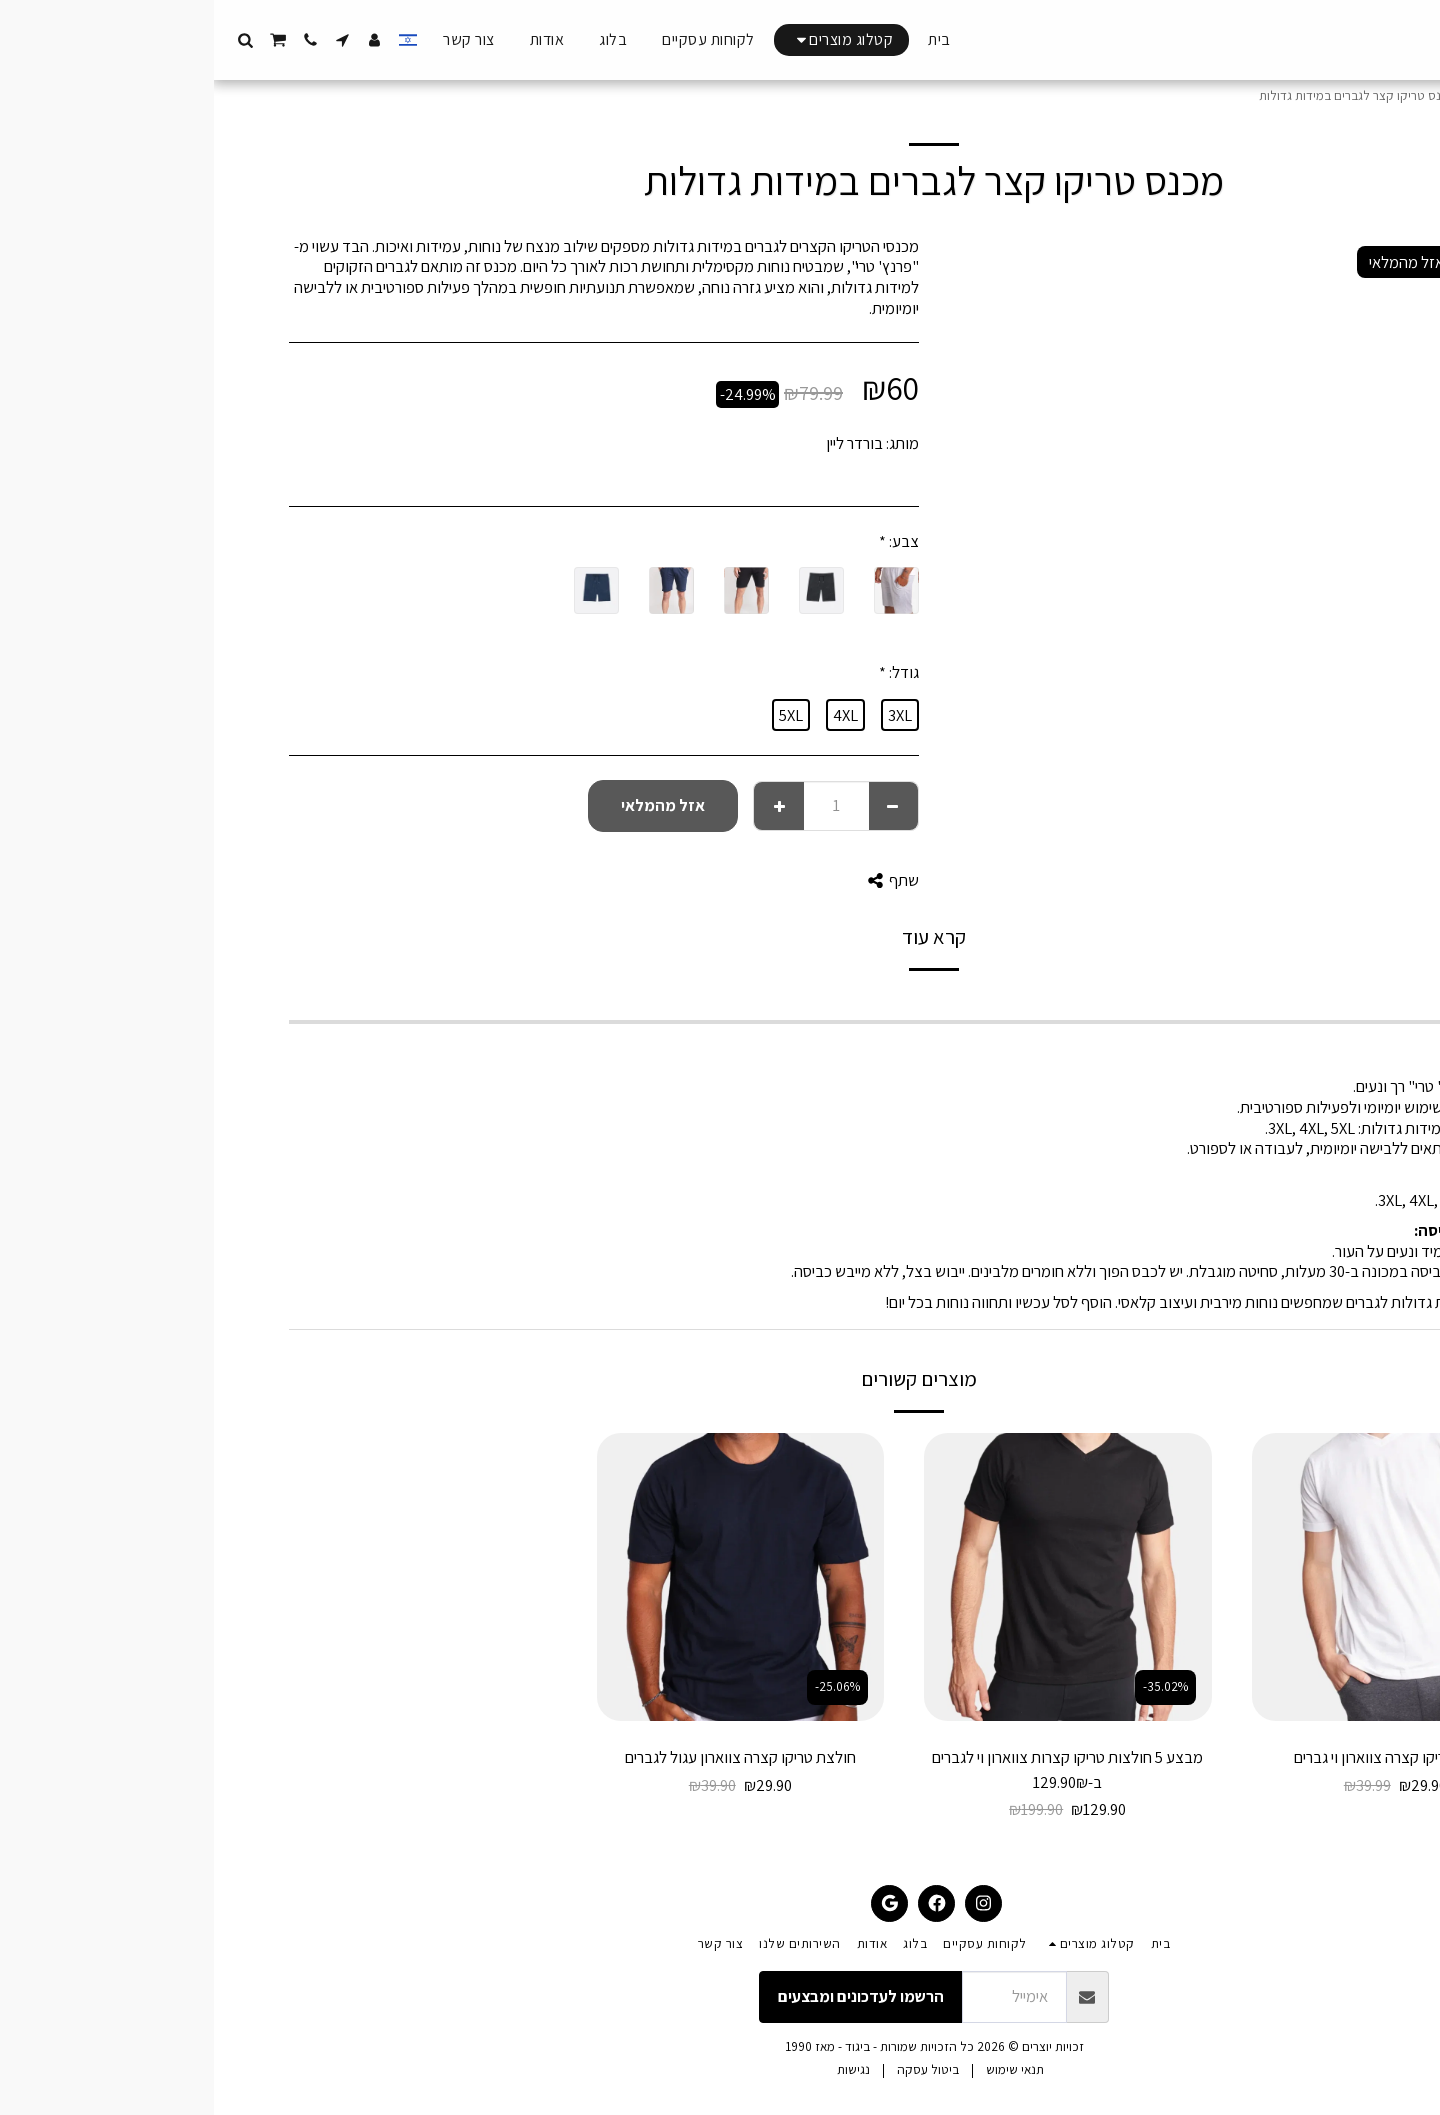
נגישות (639, 2069)
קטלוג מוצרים (1294, 95)
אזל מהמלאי (449, 805)
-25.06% (623, 1686)
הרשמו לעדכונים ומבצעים (647, 1996)
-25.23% (1278, 1686)
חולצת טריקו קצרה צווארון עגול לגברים (526, 1757)
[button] (129, 40)
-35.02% (951, 1686)
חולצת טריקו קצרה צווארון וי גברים (1181, 1757)
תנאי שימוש (801, 2069)
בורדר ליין (640, 443)
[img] (1182, 1577)
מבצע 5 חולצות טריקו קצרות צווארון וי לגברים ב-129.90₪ (853, 1769)
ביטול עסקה (714, 2069)
